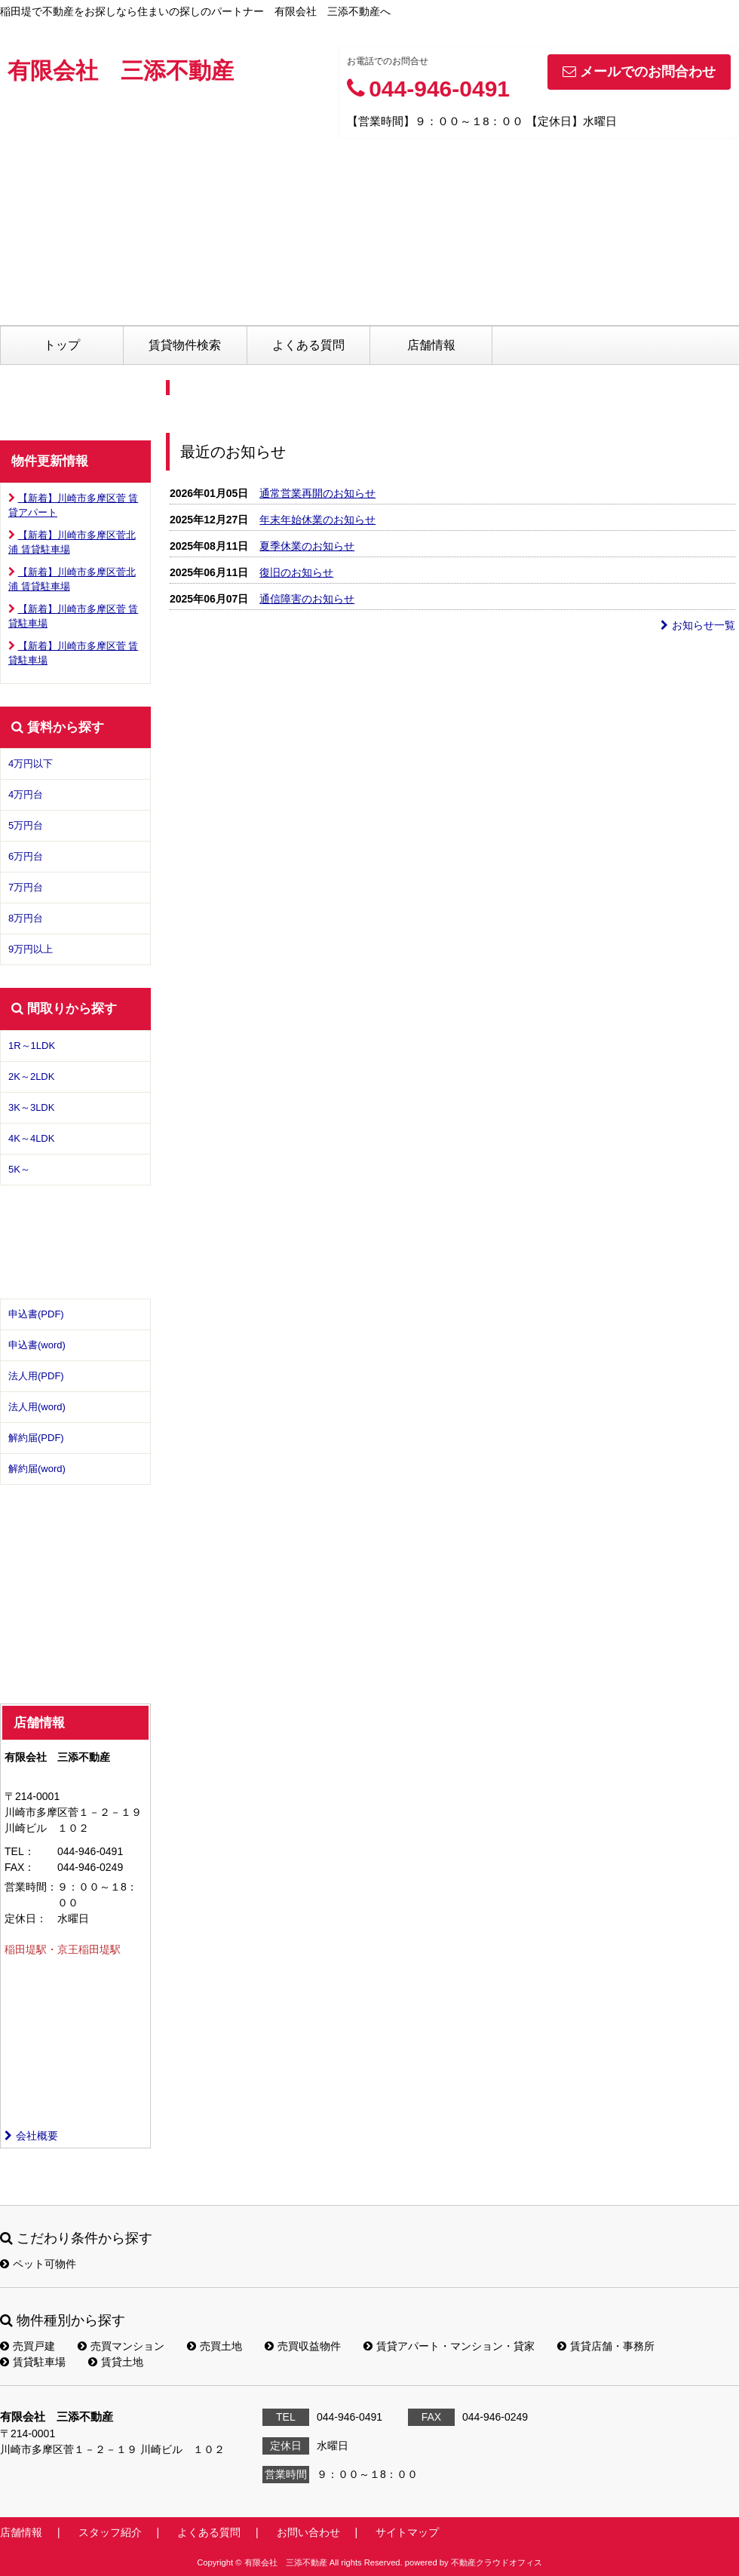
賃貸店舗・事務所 (606, 2346)
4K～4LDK (31, 1138)
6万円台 (25, 856)
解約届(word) (37, 1468)
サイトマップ (407, 2532)
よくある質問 (308, 345)
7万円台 (25, 887)
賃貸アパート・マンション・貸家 (449, 2346)
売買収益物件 (303, 2346)
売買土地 (214, 2346)
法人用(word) (37, 1406)
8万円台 (25, 918)
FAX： (20, 1867)
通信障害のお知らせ (306, 599)
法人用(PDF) (36, 1376)
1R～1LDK (31, 1045)
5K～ (19, 1169)
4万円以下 (30, 763)
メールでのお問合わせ (639, 71)
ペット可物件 (38, 2264)
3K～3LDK (31, 1107)
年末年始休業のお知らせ (317, 520)
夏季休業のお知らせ (306, 546)
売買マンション (121, 2346)
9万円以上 (30, 949)
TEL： (20, 1851)
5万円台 (25, 825)
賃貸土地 (115, 2362)
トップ (62, 345)
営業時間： (31, 1887)
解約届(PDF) (36, 1437)
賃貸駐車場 (33, 2362)
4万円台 (25, 794)
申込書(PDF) (36, 1314)
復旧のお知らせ (296, 572)
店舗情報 (431, 345)
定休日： (26, 1918)
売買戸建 (27, 2346)
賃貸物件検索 (185, 345)
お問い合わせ (308, 2532)
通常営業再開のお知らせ (317, 493)
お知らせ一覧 (698, 625)
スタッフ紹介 (110, 2532)
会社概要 (31, 2136)
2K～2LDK (31, 1076)
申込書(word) (37, 1345)
